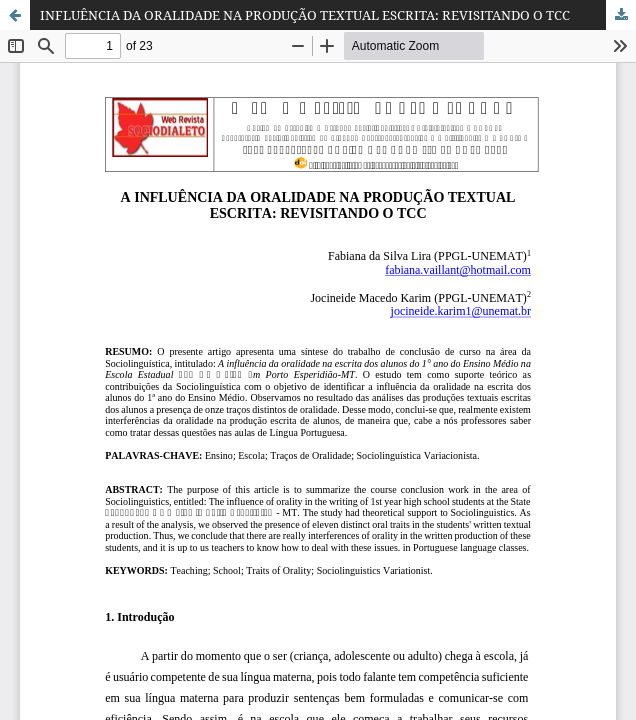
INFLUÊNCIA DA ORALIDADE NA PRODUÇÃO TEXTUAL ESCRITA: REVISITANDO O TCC (305, 15)
